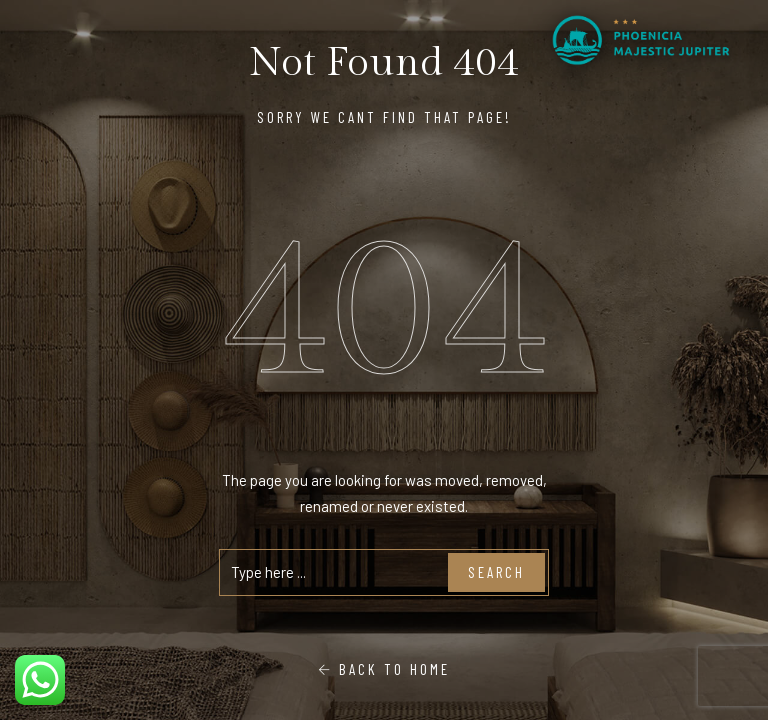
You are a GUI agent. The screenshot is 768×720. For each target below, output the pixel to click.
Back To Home (384, 669)
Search (496, 572)
